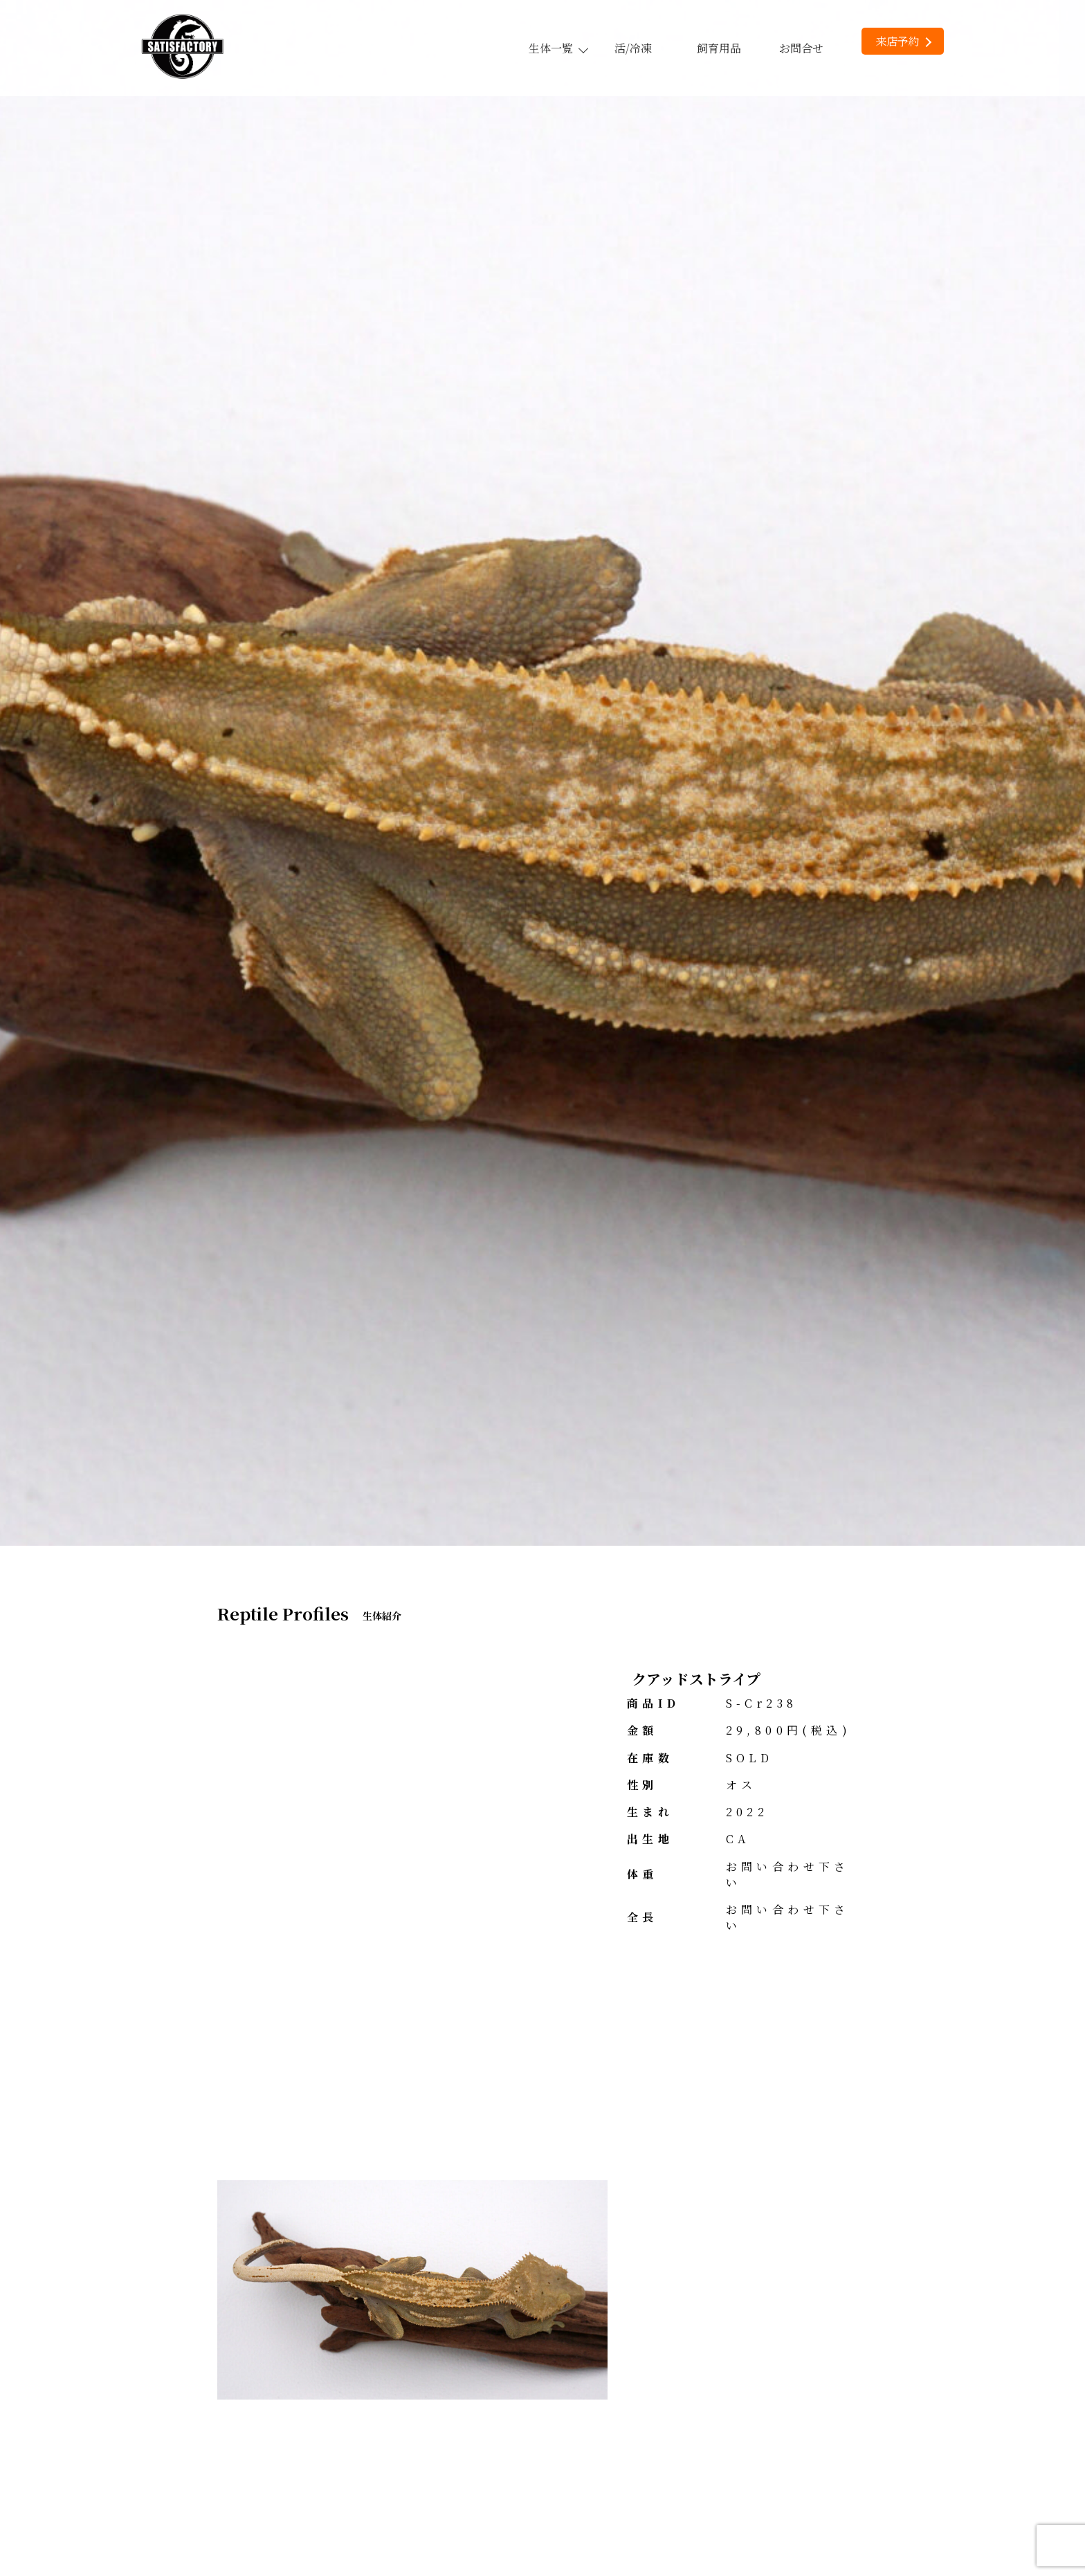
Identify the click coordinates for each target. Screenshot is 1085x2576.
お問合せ (801, 48)
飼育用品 (719, 48)
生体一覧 (558, 48)
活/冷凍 (633, 48)
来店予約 (903, 41)
